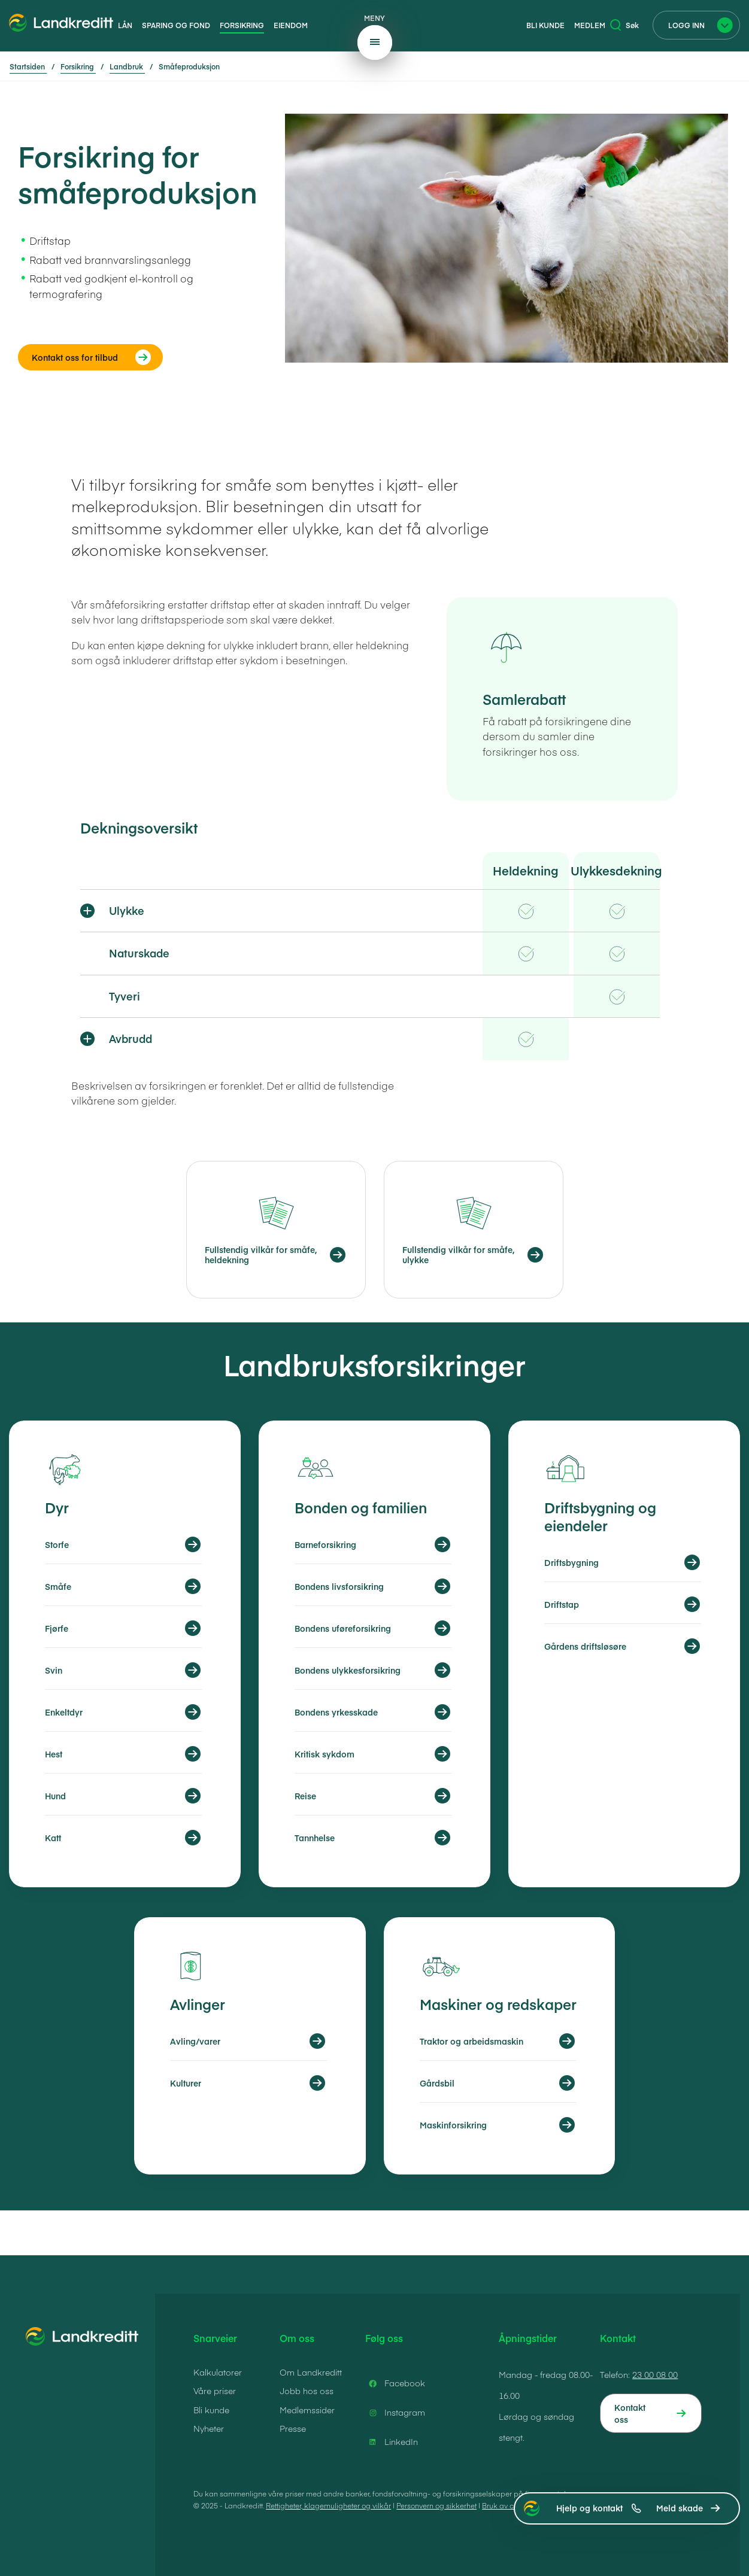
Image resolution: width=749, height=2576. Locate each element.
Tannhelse (315, 1838)
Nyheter (208, 2428)
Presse (293, 2428)
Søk (624, 25)
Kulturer (185, 2083)
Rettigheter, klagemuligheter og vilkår (328, 2505)
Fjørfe (56, 1628)
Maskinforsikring (453, 2125)
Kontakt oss (629, 2413)
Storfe (57, 1544)
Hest (53, 1754)
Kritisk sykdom (324, 1754)
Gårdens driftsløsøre (585, 1646)
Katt (53, 1838)
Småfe (58, 1586)
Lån (125, 25)
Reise (305, 1796)
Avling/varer (195, 2041)
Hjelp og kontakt (598, 2508)
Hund (55, 1796)
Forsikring (242, 25)
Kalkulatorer (217, 2372)
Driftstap (561, 1604)
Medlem (589, 25)
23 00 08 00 (655, 2374)
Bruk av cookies (509, 2505)
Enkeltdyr (64, 1712)
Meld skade (679, 2508)
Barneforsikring (325, 1544)
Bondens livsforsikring (339, 1586)
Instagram (395, 2412)
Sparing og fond (176, 25)
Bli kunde (545, 25)
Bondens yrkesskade (336, 1712)
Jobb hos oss (306, 2390)
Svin (53, 1670)
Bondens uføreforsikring (343, 1628)
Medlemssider (307, 2410)
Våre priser (214, 2390)
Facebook (395, 2383)
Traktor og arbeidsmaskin (471, 2041)
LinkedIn (391, 2442)
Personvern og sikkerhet (436, 2505)
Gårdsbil (437, 2083)
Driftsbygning (571, 1562)
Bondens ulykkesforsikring (348, 1670)
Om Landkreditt (311, 2372)
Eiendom (291, 25)
